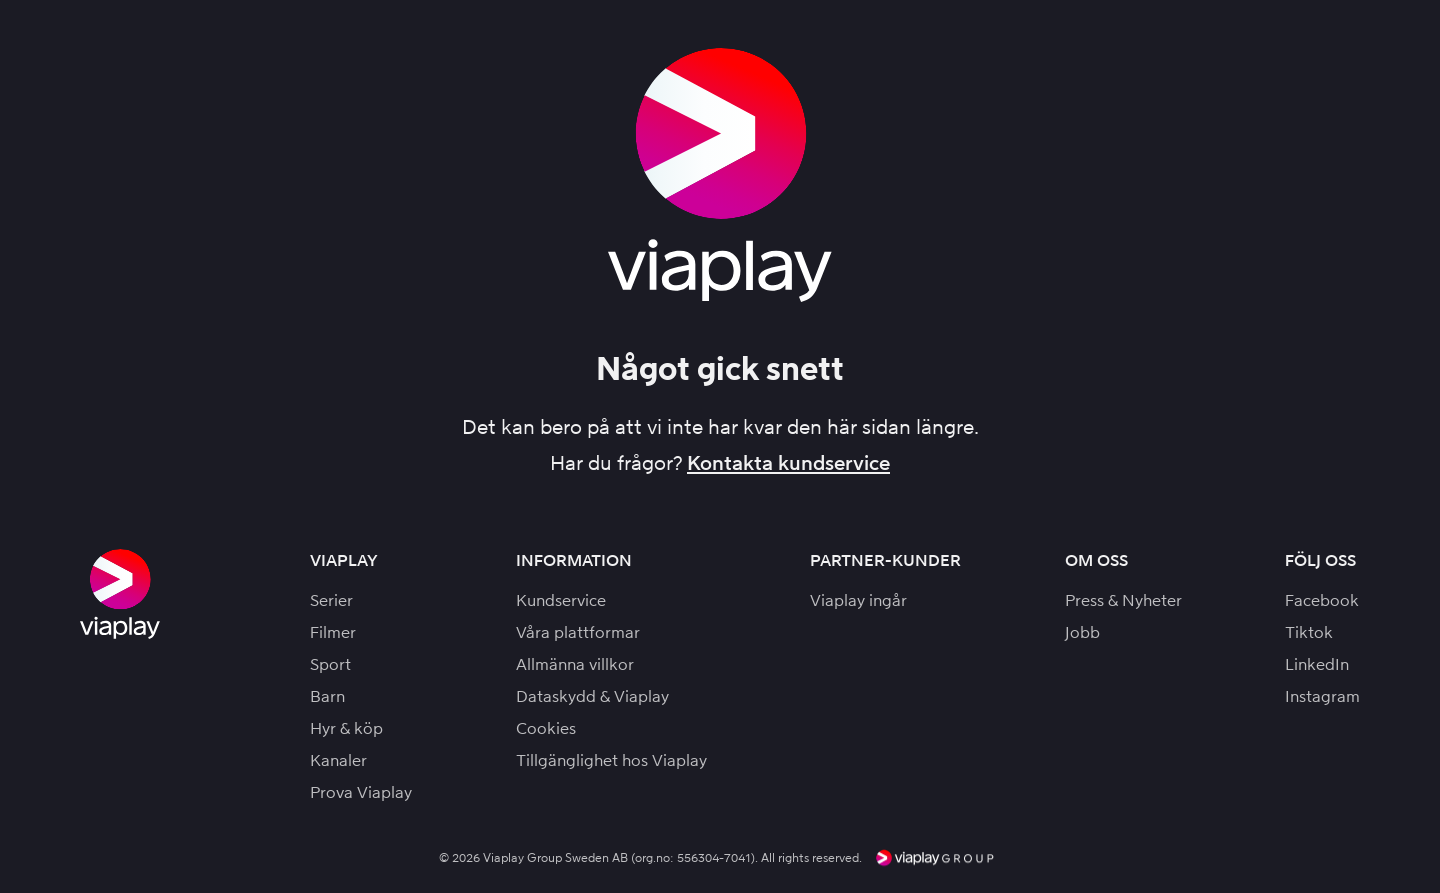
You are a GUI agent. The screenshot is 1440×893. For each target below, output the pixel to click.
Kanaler (338, 760)
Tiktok (1309, 632)
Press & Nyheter (1123, 600)
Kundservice (561, 600)
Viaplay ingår (858, 600)
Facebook (1322, 600)
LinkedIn (1317, 664)
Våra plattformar (578, 632)
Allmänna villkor (575, 664)
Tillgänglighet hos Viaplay (611, 760)
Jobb (1082, 632)
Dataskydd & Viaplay (592, 696)
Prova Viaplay (361, 792)
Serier (331, 600)
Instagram (1322, 696)
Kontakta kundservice (788, 463)
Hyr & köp (346, 728)
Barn (327, 696)
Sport (330, 664)
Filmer (333, 632)
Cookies (546, 728)
